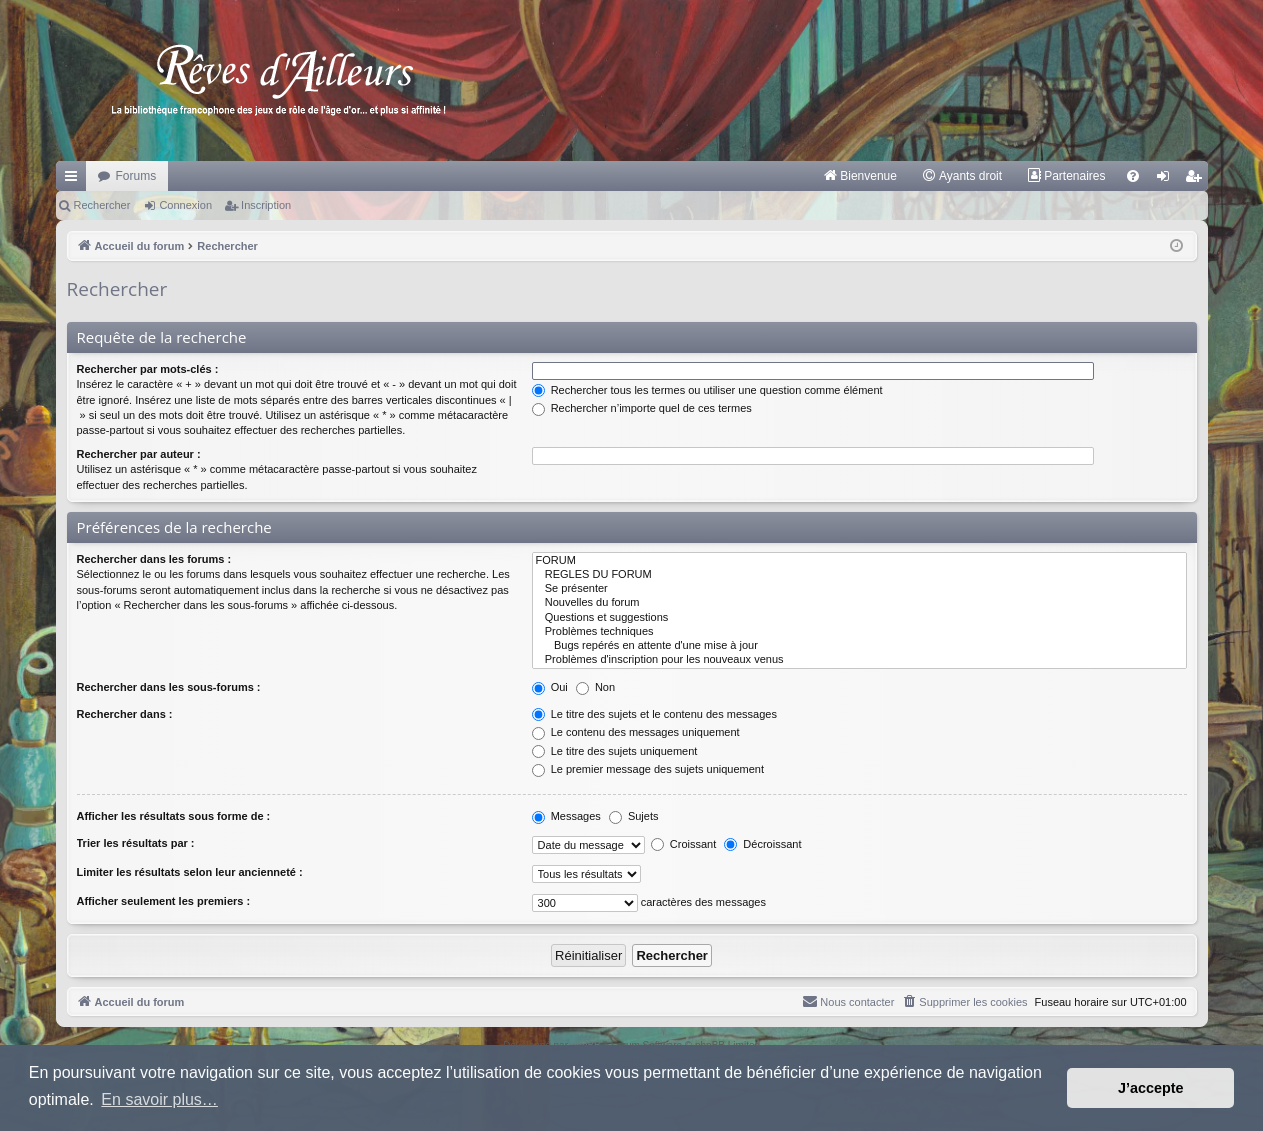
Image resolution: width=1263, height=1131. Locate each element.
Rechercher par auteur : (139, 454)
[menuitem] (859, 176)
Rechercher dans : (125, 714)
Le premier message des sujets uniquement (648, 769)
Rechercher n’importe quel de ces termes (642, 408)
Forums (136, 176)
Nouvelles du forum (859, 603)
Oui (550, 687)
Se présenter (859, 589)
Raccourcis (75, 180)
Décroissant (762, 844)
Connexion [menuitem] (1166, 180)
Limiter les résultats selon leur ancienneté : (190, 872)
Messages (566, 816)
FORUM (859, 561)
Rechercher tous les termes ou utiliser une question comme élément (707, 390)
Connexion (185, 205)
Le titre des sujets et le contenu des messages (654, 714)
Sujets (634, 816)
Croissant (684, 844)
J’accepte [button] (1151, 1088)
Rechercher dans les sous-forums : (169, 687)
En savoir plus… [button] (159, 1099)
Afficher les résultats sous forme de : (174, 816)
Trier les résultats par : (136, 843)
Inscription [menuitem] (1196, 180)
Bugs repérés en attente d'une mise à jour (859, 646)
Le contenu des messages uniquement (636, 732)
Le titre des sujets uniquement (615, 751)
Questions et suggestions (859, 618)
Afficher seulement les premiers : (164, 901)
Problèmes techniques (859, 632)
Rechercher (102, 205)
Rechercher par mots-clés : (148, 369)
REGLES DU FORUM (859, 575)
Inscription (266, 205)
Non (595, 687)
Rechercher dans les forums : (154, 559)
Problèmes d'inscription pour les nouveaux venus (859, 660)
